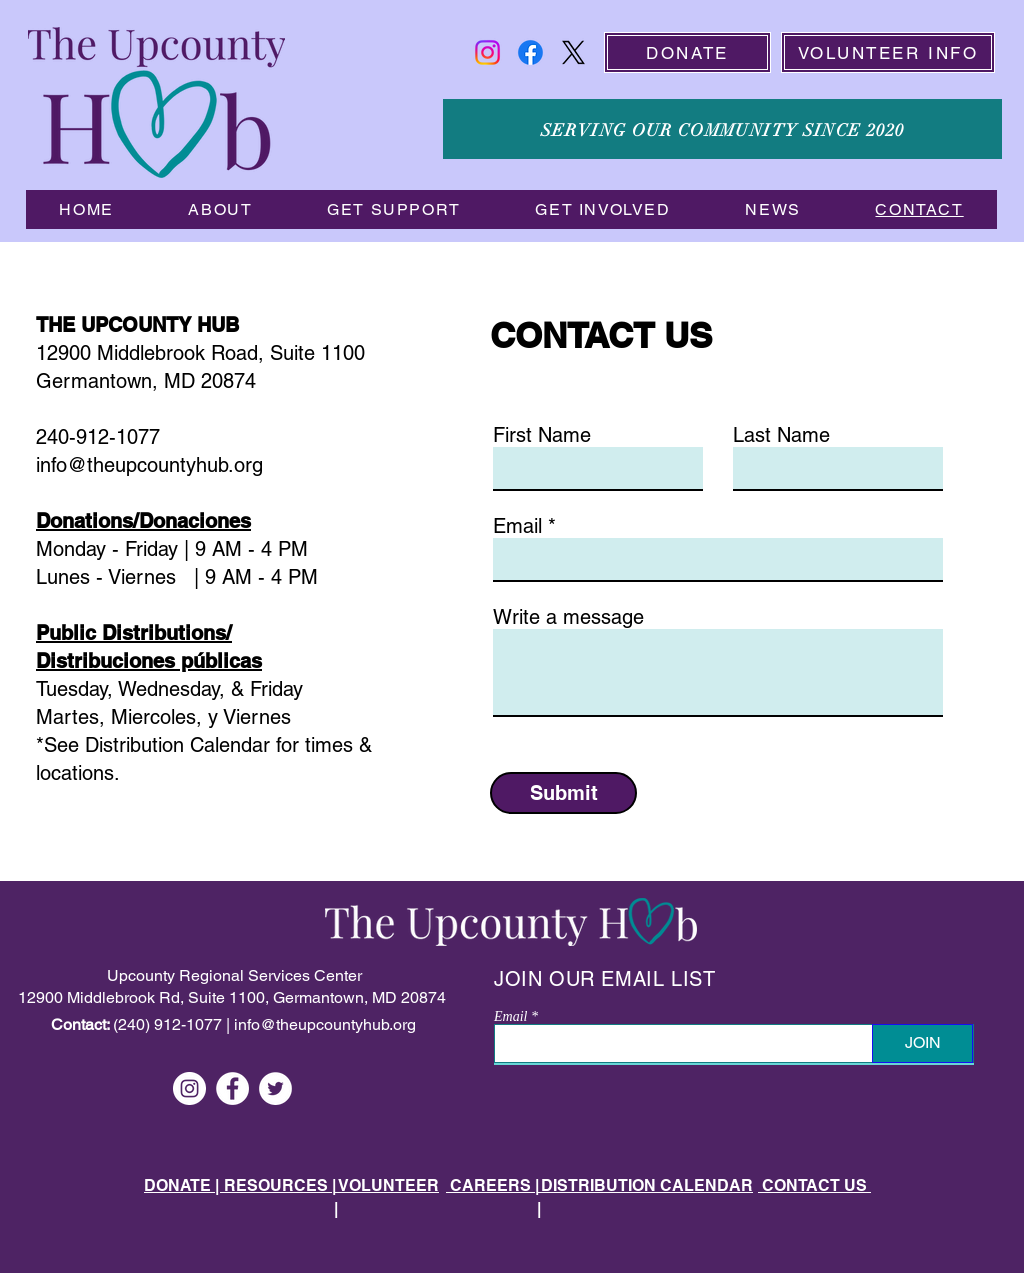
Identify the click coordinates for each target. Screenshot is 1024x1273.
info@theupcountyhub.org (325, 1024)
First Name (542, 435)
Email (517, 526)
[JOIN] (922, 1043)
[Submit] (563, 793)
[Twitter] (275, 1088)
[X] (573, 52)
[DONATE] (687, 52)
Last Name (781, 435)
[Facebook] (530, 52)
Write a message (568, 617)
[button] (220, 209)
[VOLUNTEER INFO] (888, 52)
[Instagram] (487, 52)
